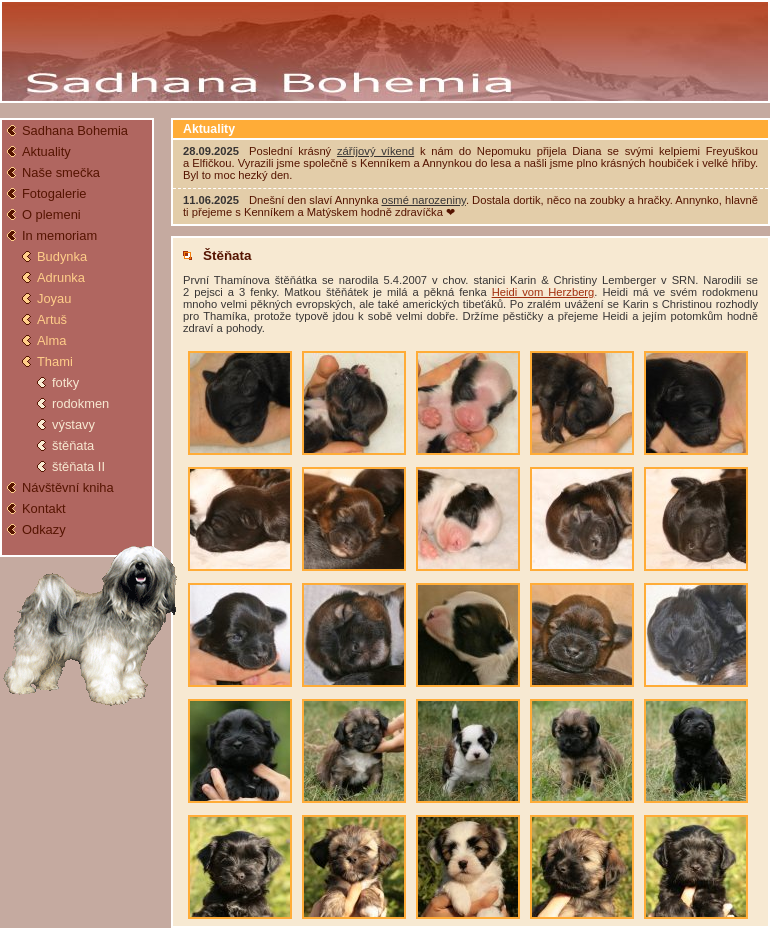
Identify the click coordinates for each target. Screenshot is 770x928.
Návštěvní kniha (68, 487)
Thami (55, 361)
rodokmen (80, 403)
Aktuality (46, 151)
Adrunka (61, 277)
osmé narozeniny (424, 200)
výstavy (73, 424)
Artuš (52, 319)
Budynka (62, 256)
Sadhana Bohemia (75, 130)
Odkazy (44, 529)
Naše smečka (61, 172)
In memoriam (59, 235)
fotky (65, 382)
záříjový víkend (375, 151)
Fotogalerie (54, 193)
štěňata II (78, 466)
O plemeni (51, 214)
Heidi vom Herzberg (543, 292)
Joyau (54, 298)
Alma (51, 340)
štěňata (73, 445)
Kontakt (44, 508)
